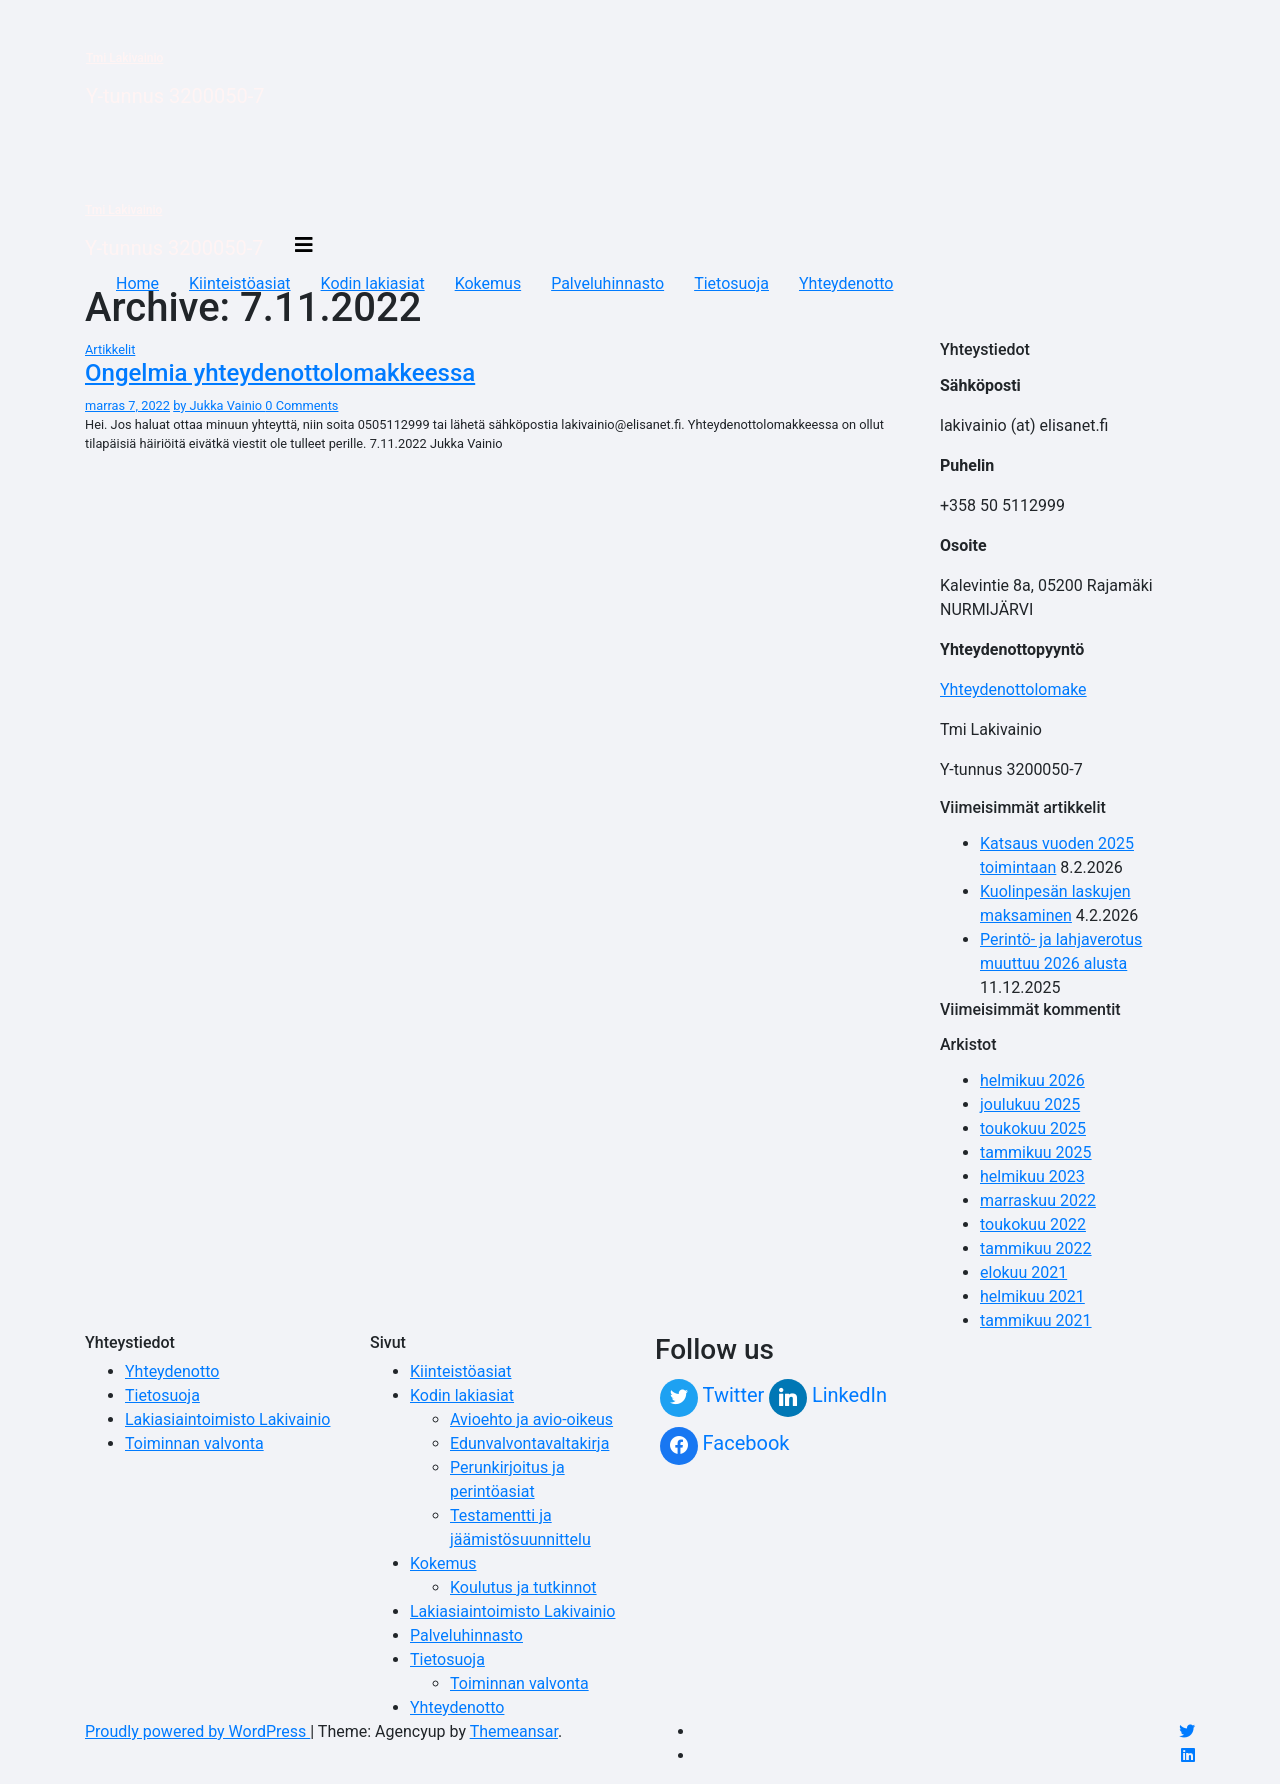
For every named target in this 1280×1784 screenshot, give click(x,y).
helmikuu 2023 (1032, 1176)
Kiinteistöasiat (240, 283)
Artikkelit (110, 349)
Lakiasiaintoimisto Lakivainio (227, 1419)
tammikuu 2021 (1036, 1320)
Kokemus (488, 283)
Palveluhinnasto (607, 283)
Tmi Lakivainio (124, 58)
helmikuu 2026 (1032, 1080)
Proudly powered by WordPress (197, 1731)
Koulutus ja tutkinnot (523, 1587)
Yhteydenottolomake (1013, 689)
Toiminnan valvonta (194, 1443)
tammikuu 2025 (1036, 1152)
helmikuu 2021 (1032, 1296)
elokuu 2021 (1023, 1272)
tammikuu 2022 (1036, 1248)
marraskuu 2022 (1038, 1200)
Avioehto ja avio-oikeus (531, 1419)
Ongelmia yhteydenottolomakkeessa (280, 373)
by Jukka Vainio (219, 405)
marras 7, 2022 (127, 405)
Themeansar (514, 1731)
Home (137, 283)
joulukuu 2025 (1030, 1104)
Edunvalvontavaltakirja (529, 1443)
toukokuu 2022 (1033, 1224)
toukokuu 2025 (1033, 1128)
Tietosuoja (731, 283)
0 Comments (301, 405)
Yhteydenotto (846, 283)
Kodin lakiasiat (373, 283)
